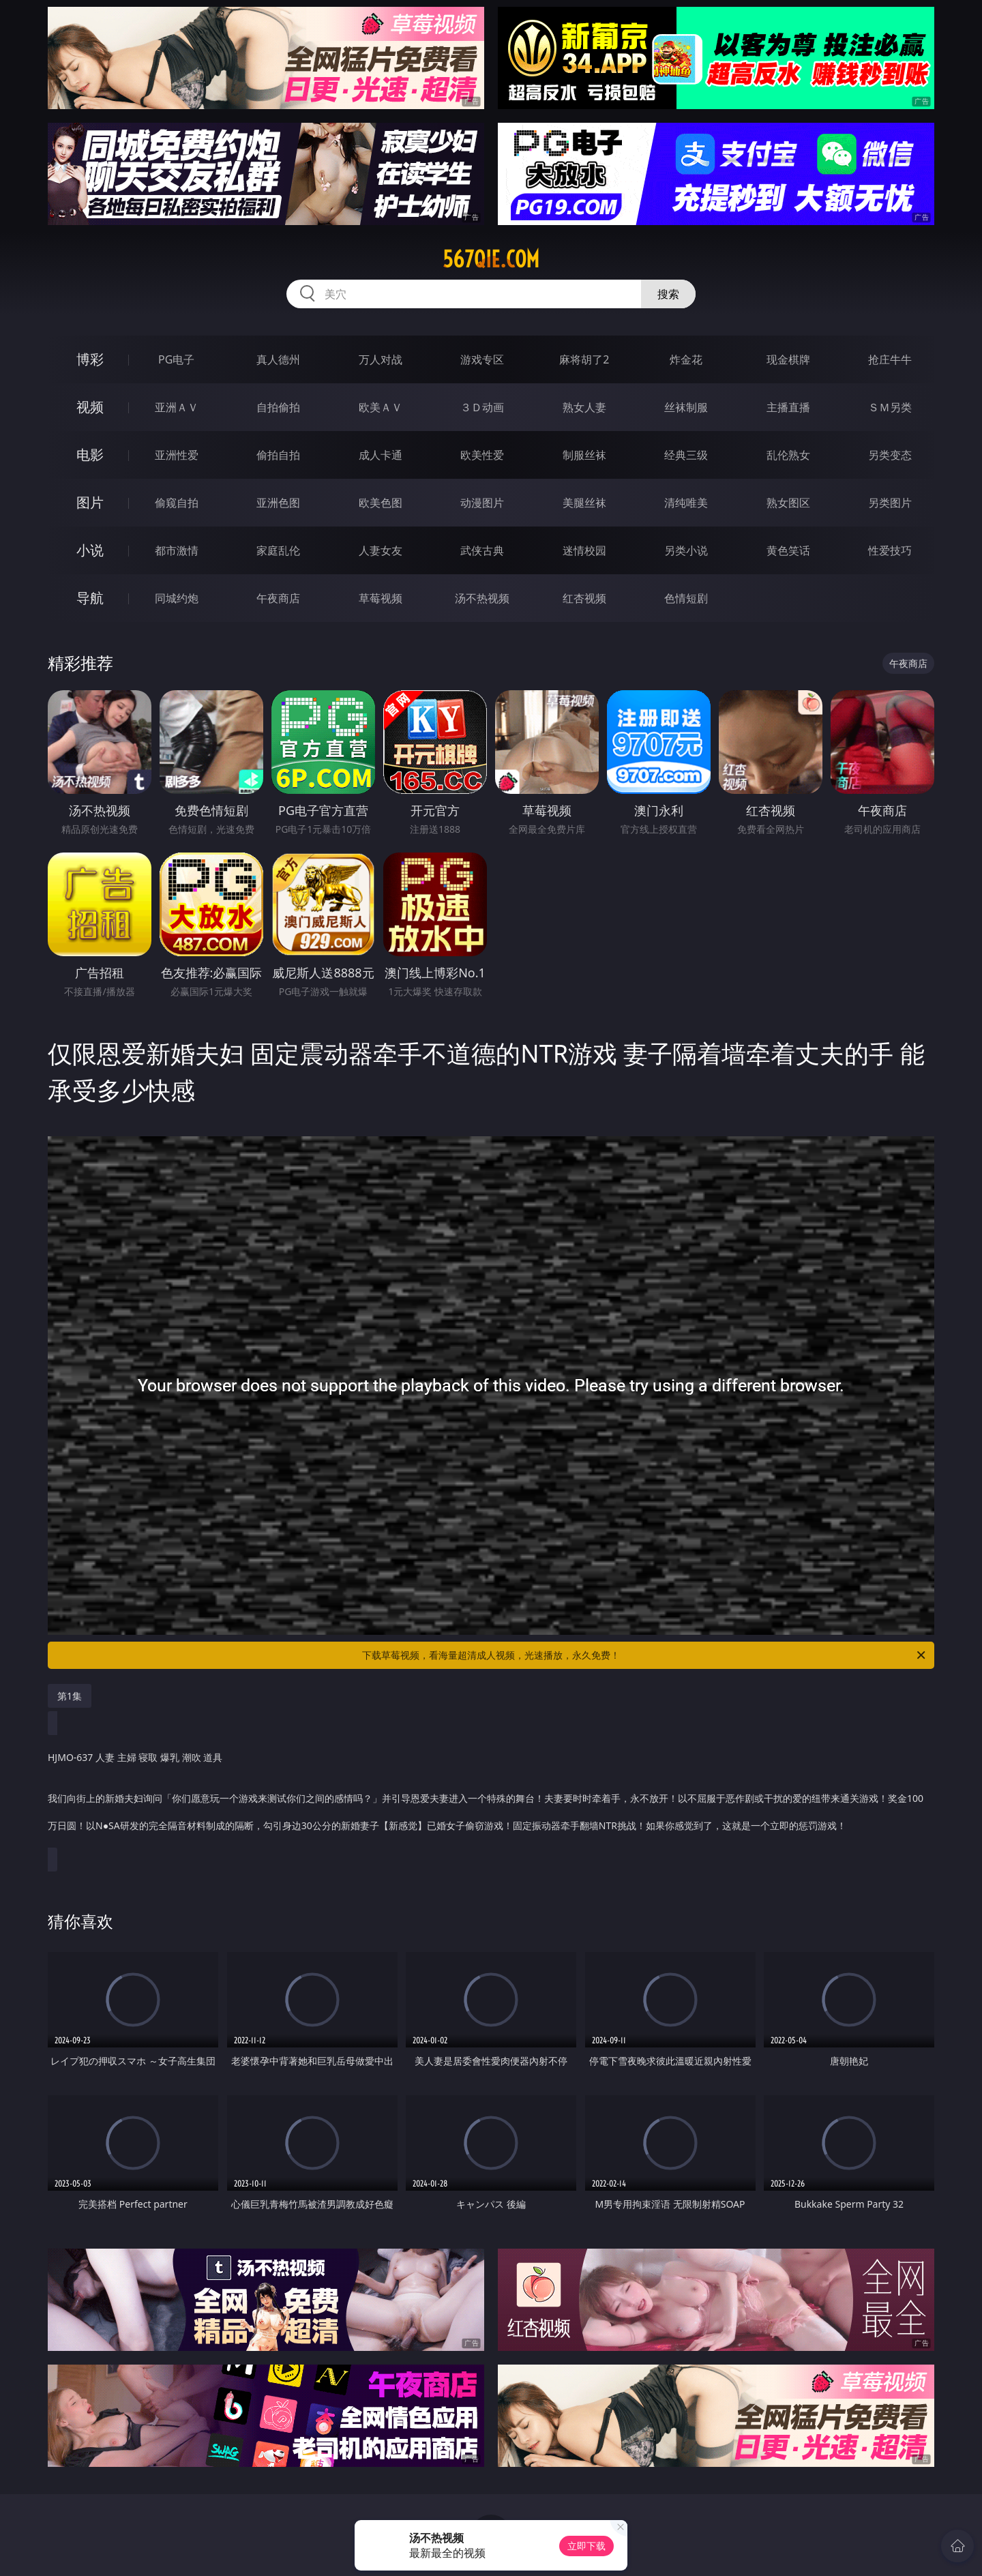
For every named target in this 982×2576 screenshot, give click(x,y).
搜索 (668, 293)
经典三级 (686, 454)
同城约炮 (176, 598)
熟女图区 (788, 502)
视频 (90, 407)
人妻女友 (380, 550)
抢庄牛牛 (890, 359)
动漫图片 (482, 502)
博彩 (90, 359)
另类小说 (686, 550)
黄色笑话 (788, 550)
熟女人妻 (584, 407)
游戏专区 (482, 359)
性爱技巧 (890, 550)
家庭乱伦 (278, 550)
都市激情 (176, 550)
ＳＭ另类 (890, 407)
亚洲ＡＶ (176, 407)
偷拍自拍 (278, 454)
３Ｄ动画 (482, 407)
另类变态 (890, 454)
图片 (90, 502)
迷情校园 (584, 550)
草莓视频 (380, 598)
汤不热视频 (482, 598)
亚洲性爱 (176, 454)
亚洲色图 (278, 502)
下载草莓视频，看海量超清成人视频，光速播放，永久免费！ (644, 1655)
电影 (90, 454)
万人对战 (380, 359)
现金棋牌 (788, 359)
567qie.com (491, 259)
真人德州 (278, 359)
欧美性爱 (482, 454)
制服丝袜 (584, 454)
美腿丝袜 (584, 502)
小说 (90, 550)
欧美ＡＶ (380, 407)
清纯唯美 (686, 502)
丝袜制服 (686, 407)
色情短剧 (686, 598)
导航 (90, 598)
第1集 (69, 1695)
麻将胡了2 (584, 359)
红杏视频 (584, 598)
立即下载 (586, 2545)
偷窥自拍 (176, 502)
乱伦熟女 (788, 454)
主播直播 (788, 407)
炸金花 (686, 359)
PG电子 (176, 359)
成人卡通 (380, 454)
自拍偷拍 (278, 407)
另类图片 (890, 502)
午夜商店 (278, 598)
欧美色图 (380, 502)
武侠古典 (482, 550)
